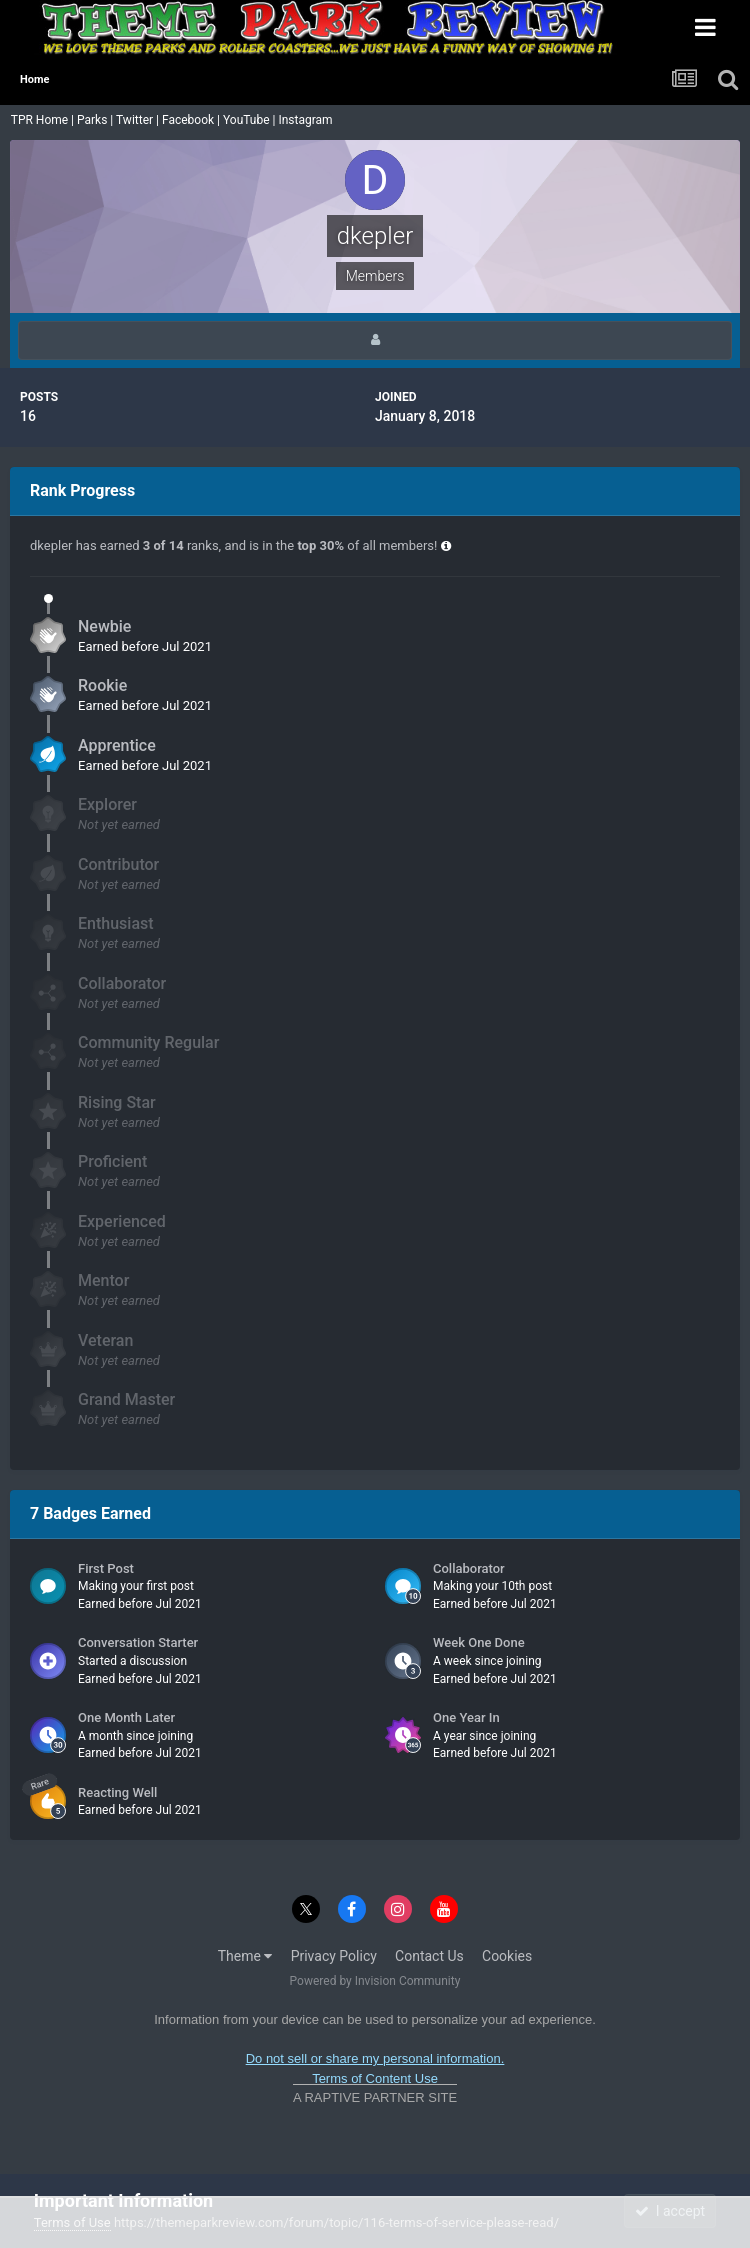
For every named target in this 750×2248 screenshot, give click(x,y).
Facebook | (192, 120)
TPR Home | (41, 120)
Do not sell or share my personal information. (375, 2058)
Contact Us (429, 1956)
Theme (245, 1956)
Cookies (507, 1956)
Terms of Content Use (375, 2078)
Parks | (96, 120)
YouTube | (251, 120)
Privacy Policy (334, 1956)
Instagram (306, 120)
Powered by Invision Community (375, 1981)
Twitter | (139, 120)
